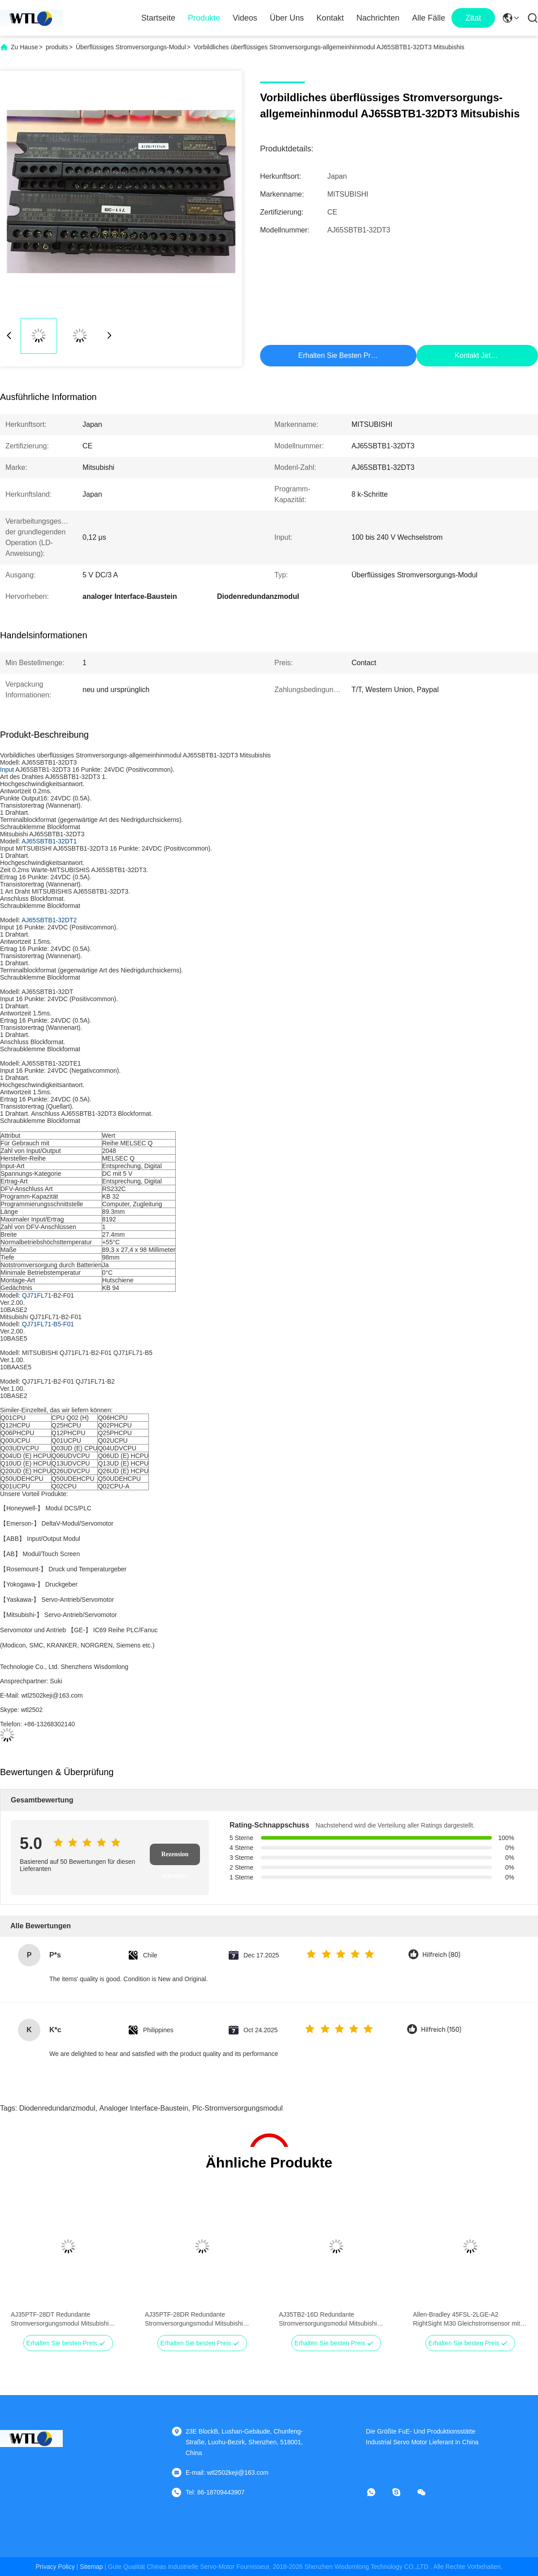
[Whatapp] (377, 2492)
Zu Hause (24, 47)
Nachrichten (377, 18)
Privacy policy (55, 2566)
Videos (245, 18)
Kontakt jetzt (475, 355)
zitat (473, 17)
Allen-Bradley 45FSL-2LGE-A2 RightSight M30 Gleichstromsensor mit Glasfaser (466, 2319)
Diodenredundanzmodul (57, 2108)
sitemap (91, 2566)
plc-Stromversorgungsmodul (237, 2108)
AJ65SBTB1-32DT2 (49, 920)
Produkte (204, 18)
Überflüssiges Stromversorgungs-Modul (131, 47)
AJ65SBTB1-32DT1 (49, 841)
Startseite (158, 18)
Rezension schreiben (175, 1858)
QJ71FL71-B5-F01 (48, 1324)
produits (57, 47)
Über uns (287, 18)
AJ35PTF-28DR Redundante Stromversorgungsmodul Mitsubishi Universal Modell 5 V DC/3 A (194, 2319)
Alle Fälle (428, 18)
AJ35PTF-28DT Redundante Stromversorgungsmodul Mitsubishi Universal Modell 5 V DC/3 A (60, 2319)
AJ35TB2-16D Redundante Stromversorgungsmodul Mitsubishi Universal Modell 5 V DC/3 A (328, 2319)
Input (7, 769)
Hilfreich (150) (441, 2030)
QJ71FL (33, 1295)
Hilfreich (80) (441, 1955)
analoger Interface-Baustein (144, 2108)
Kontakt (330, 18)
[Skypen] (402, 2492)
